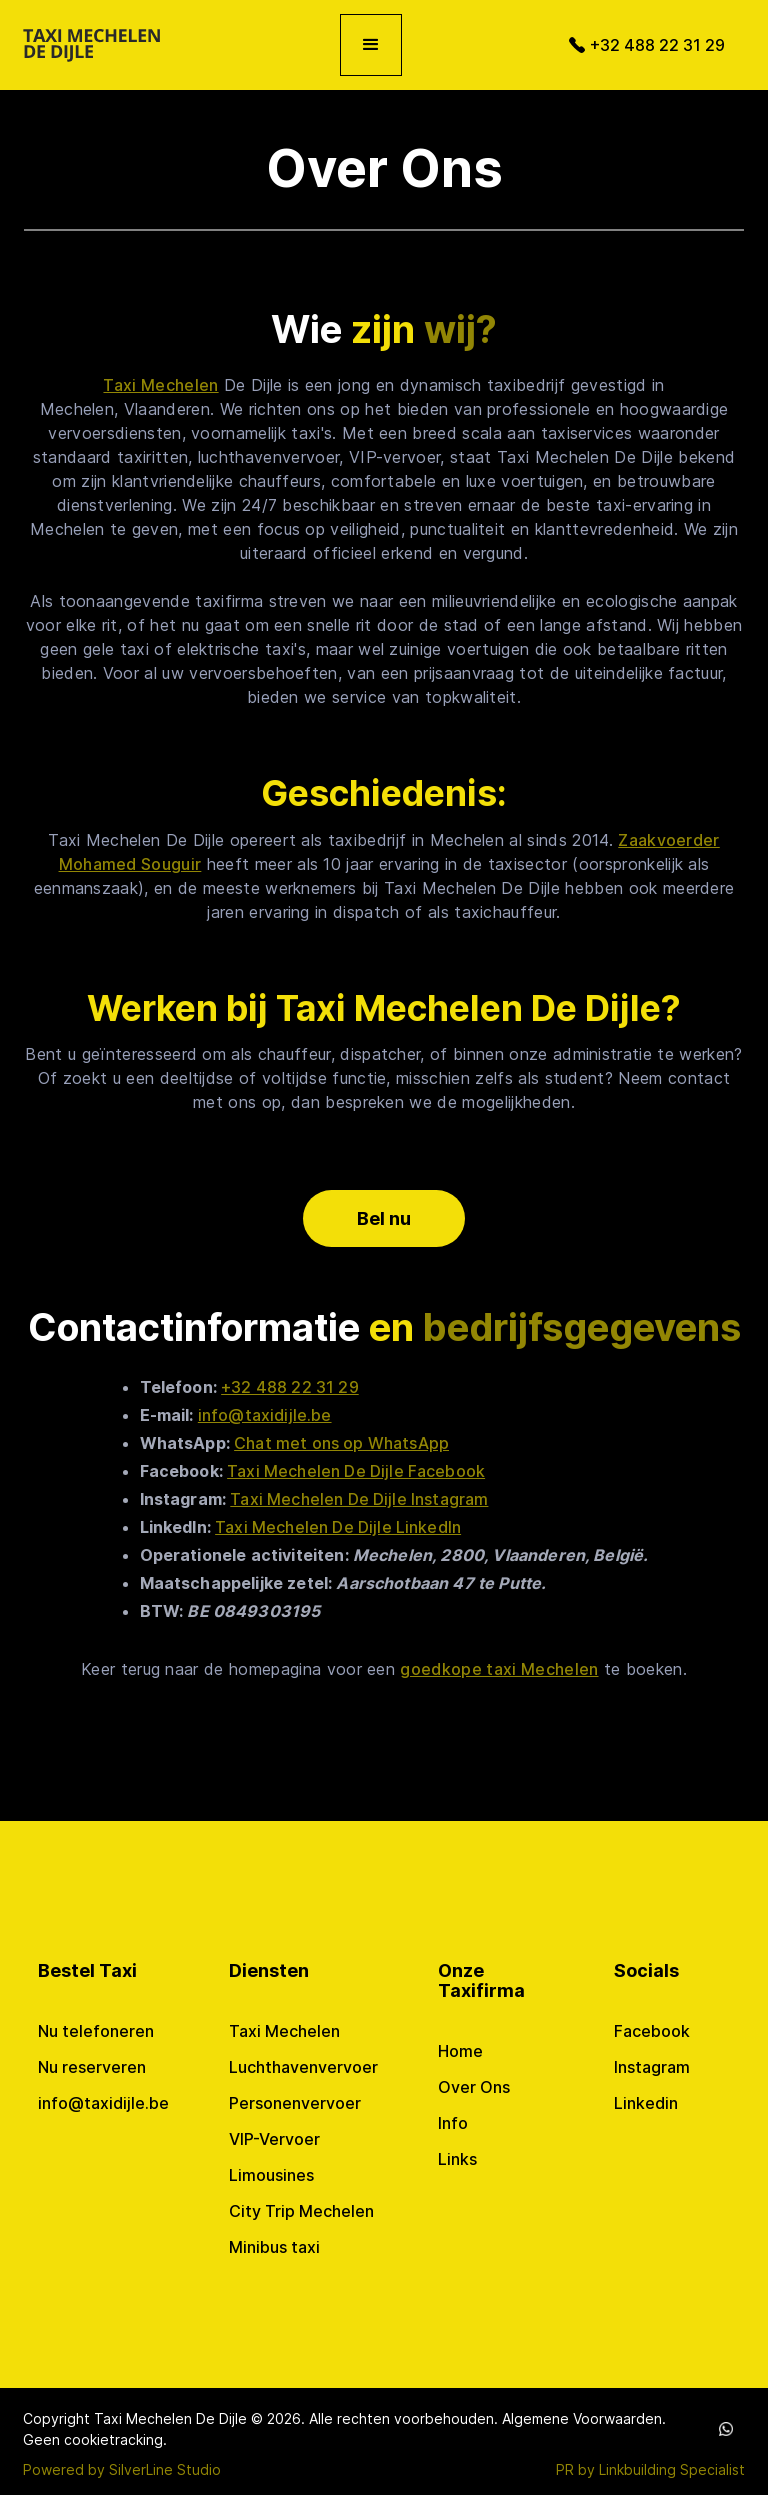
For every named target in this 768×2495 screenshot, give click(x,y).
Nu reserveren (92, 2067)
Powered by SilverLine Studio (122, 2469)
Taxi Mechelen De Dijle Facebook (356, 1471)
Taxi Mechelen (160, 385)
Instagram (652, 2067)
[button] (371, 45)
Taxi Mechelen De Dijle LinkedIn (338, 1527)
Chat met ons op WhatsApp (341, 1443)
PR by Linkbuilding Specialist (650, 2469)
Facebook (652, 2031)
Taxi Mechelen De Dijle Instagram (359, 1499)
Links (457, 2159)
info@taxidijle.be (265, 1415)
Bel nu (384, 1218)
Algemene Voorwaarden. (584, 2418)
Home (460, 2051)
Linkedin (646, 2103)
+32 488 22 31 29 (290, 1387)
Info (453, 2123)
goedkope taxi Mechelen (499, 1669)
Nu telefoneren (96, 2031)
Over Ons (474, 2087)
